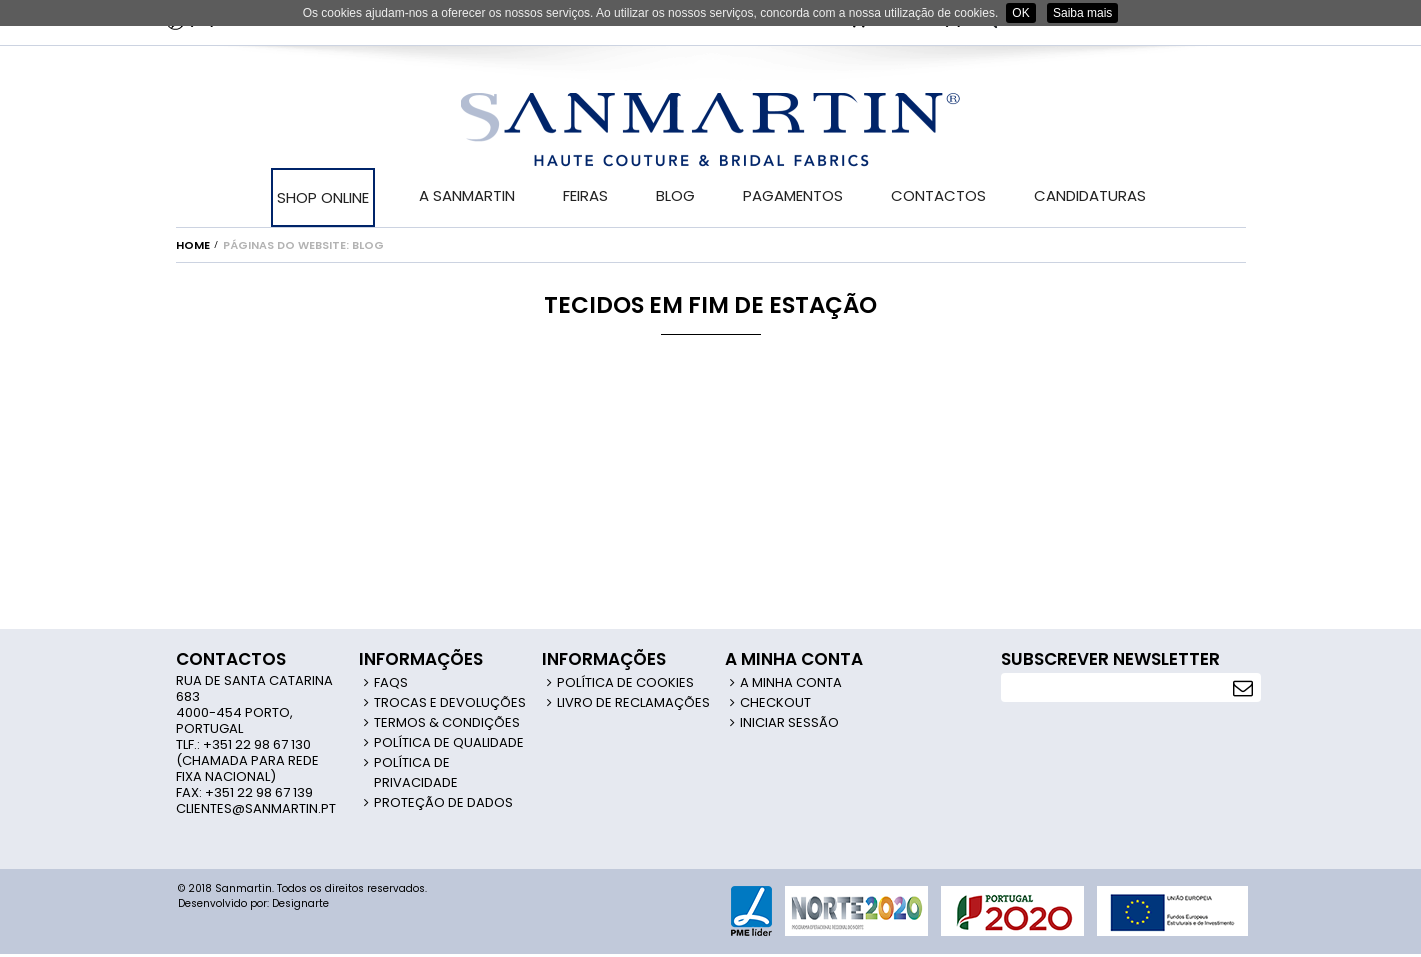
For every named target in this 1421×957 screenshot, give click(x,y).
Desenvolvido (212, 903)
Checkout (775, 702)
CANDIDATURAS (1090, 195)
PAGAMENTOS (793, 195)
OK (1020, 13)
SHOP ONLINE (323, 197)
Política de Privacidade (416, 772)
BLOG (675, 195)
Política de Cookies (625, 682)
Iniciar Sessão (789, 722)
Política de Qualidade (449, 742)
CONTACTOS (938, 195)
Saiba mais (1082, 13)
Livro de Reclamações (633, 702)
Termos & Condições (447, 722)
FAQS (391, 682)
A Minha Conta (791, 682)
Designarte (300, 903)
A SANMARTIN (467, 195)
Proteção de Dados (443, 802)
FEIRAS (585, 195)
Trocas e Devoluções (450, 702)
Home (193, 245)
